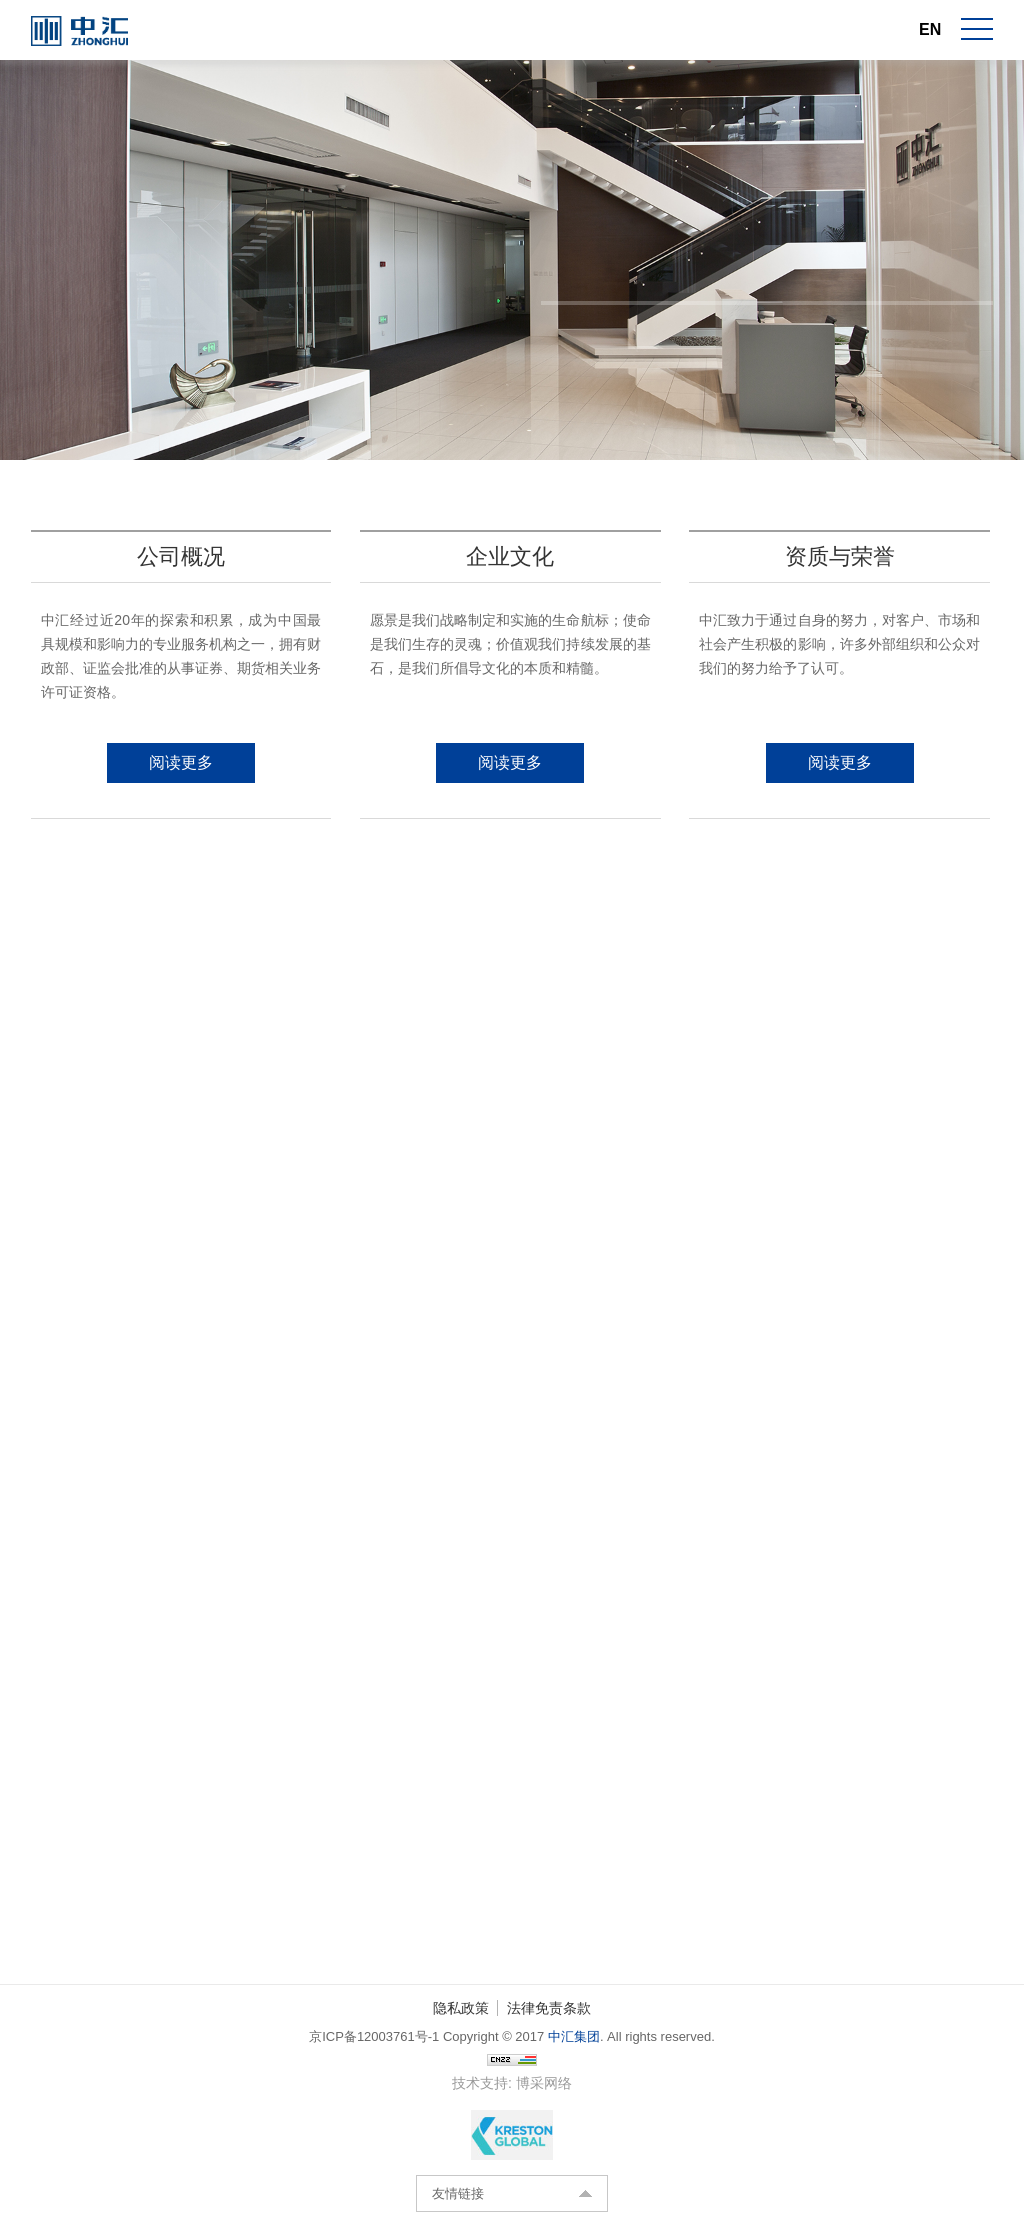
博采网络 (544, 2083)
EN (930, 29)
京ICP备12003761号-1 (374, 2036)
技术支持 (480, 2083)
